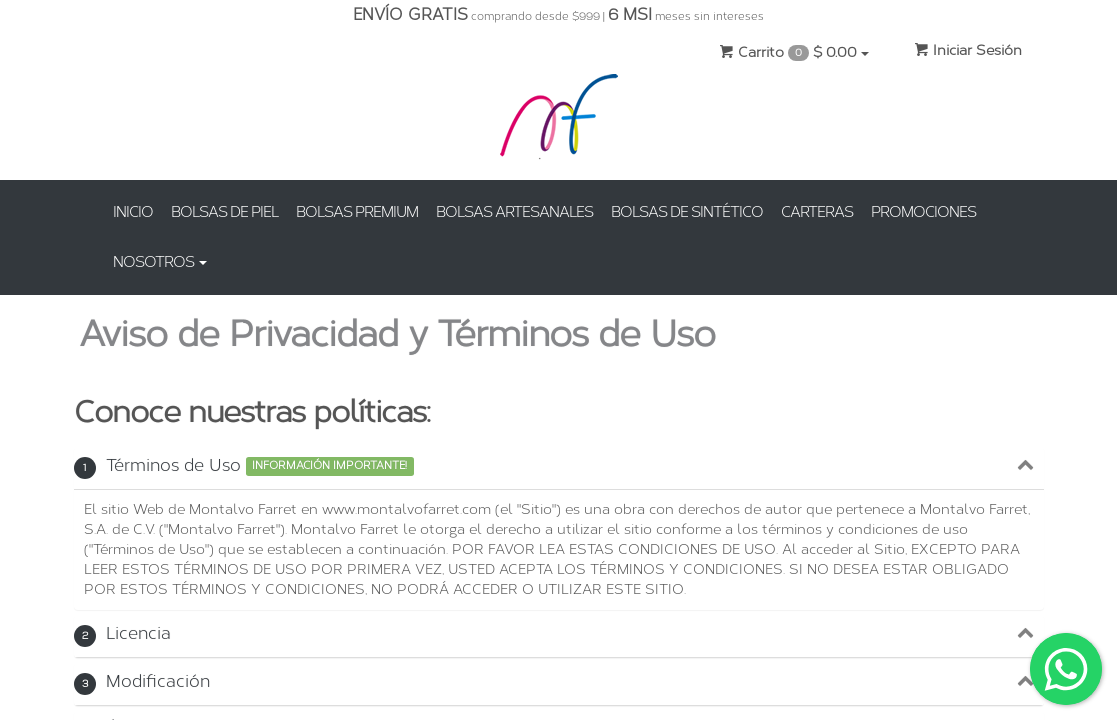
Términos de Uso (157, 465)
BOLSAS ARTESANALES (514, 212)
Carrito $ (794, 52)
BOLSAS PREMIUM (357, 212)
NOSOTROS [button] (160, 262)
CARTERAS (817, 212)
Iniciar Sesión (968, 50)
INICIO (133, 212)
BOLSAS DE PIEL (224, 212)
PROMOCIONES (923, 212)
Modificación (142, 681)
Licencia (122, 633)
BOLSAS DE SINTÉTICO (687, 212)
